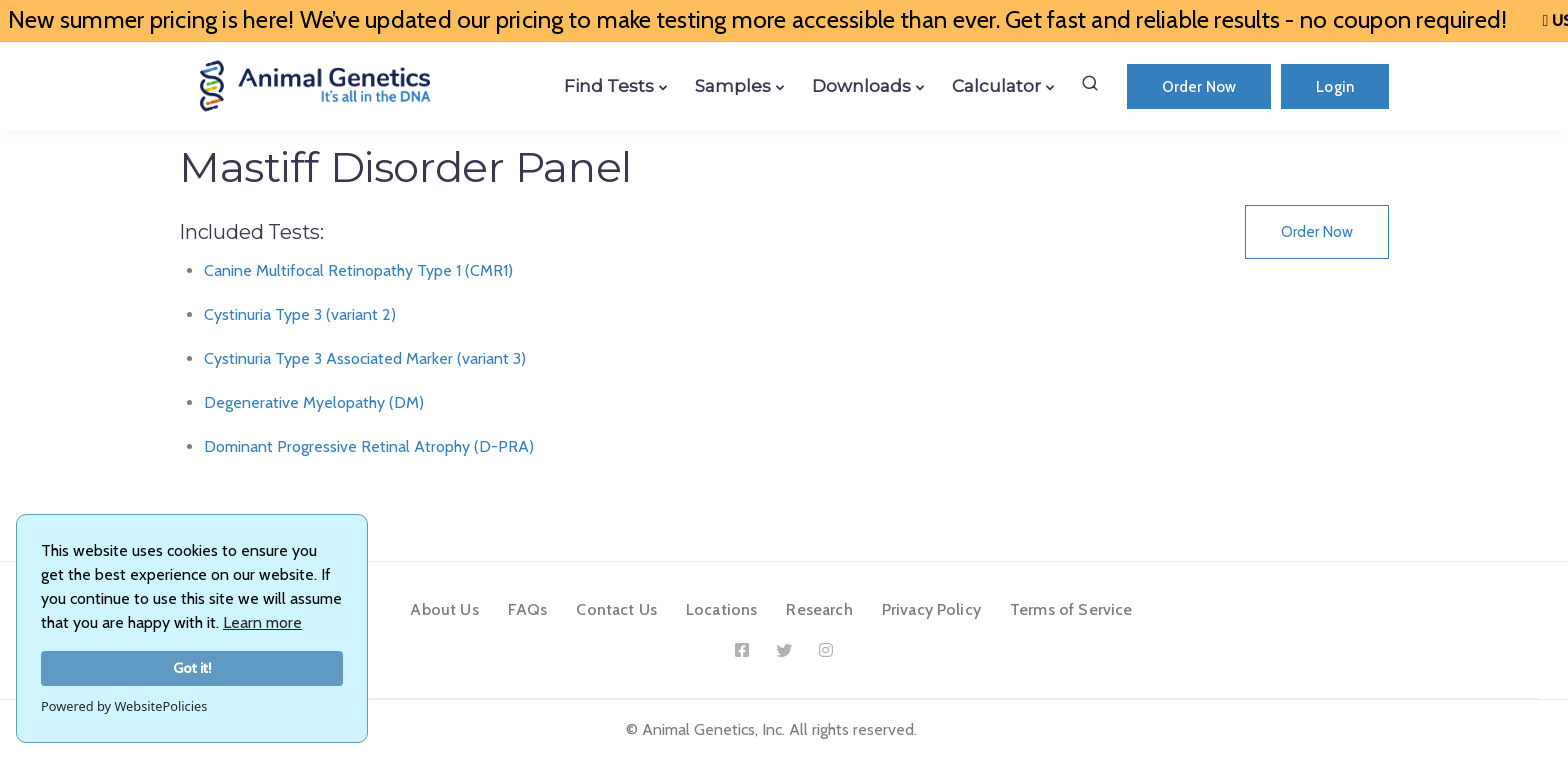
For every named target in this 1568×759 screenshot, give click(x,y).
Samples (733, 86)
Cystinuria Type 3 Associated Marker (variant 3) (365, 358)
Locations (721, 609)
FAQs (528, 609)
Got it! (192, 668)
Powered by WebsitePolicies (124, 706)
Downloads (861, 86)
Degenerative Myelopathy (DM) (314, 402)
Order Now (1199, 87)
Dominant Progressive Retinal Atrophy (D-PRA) (369, 446)
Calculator (996, 86)
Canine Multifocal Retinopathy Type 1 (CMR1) (358, 270)
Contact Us (616, 609)
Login (1335, 87)
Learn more (262, 622)
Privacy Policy (931, 609)
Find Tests (609, 86)
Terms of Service (1071, 609)
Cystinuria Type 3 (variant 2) (300, 314)
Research (819, 609)
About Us (444, 609)
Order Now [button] (1317, 232)
